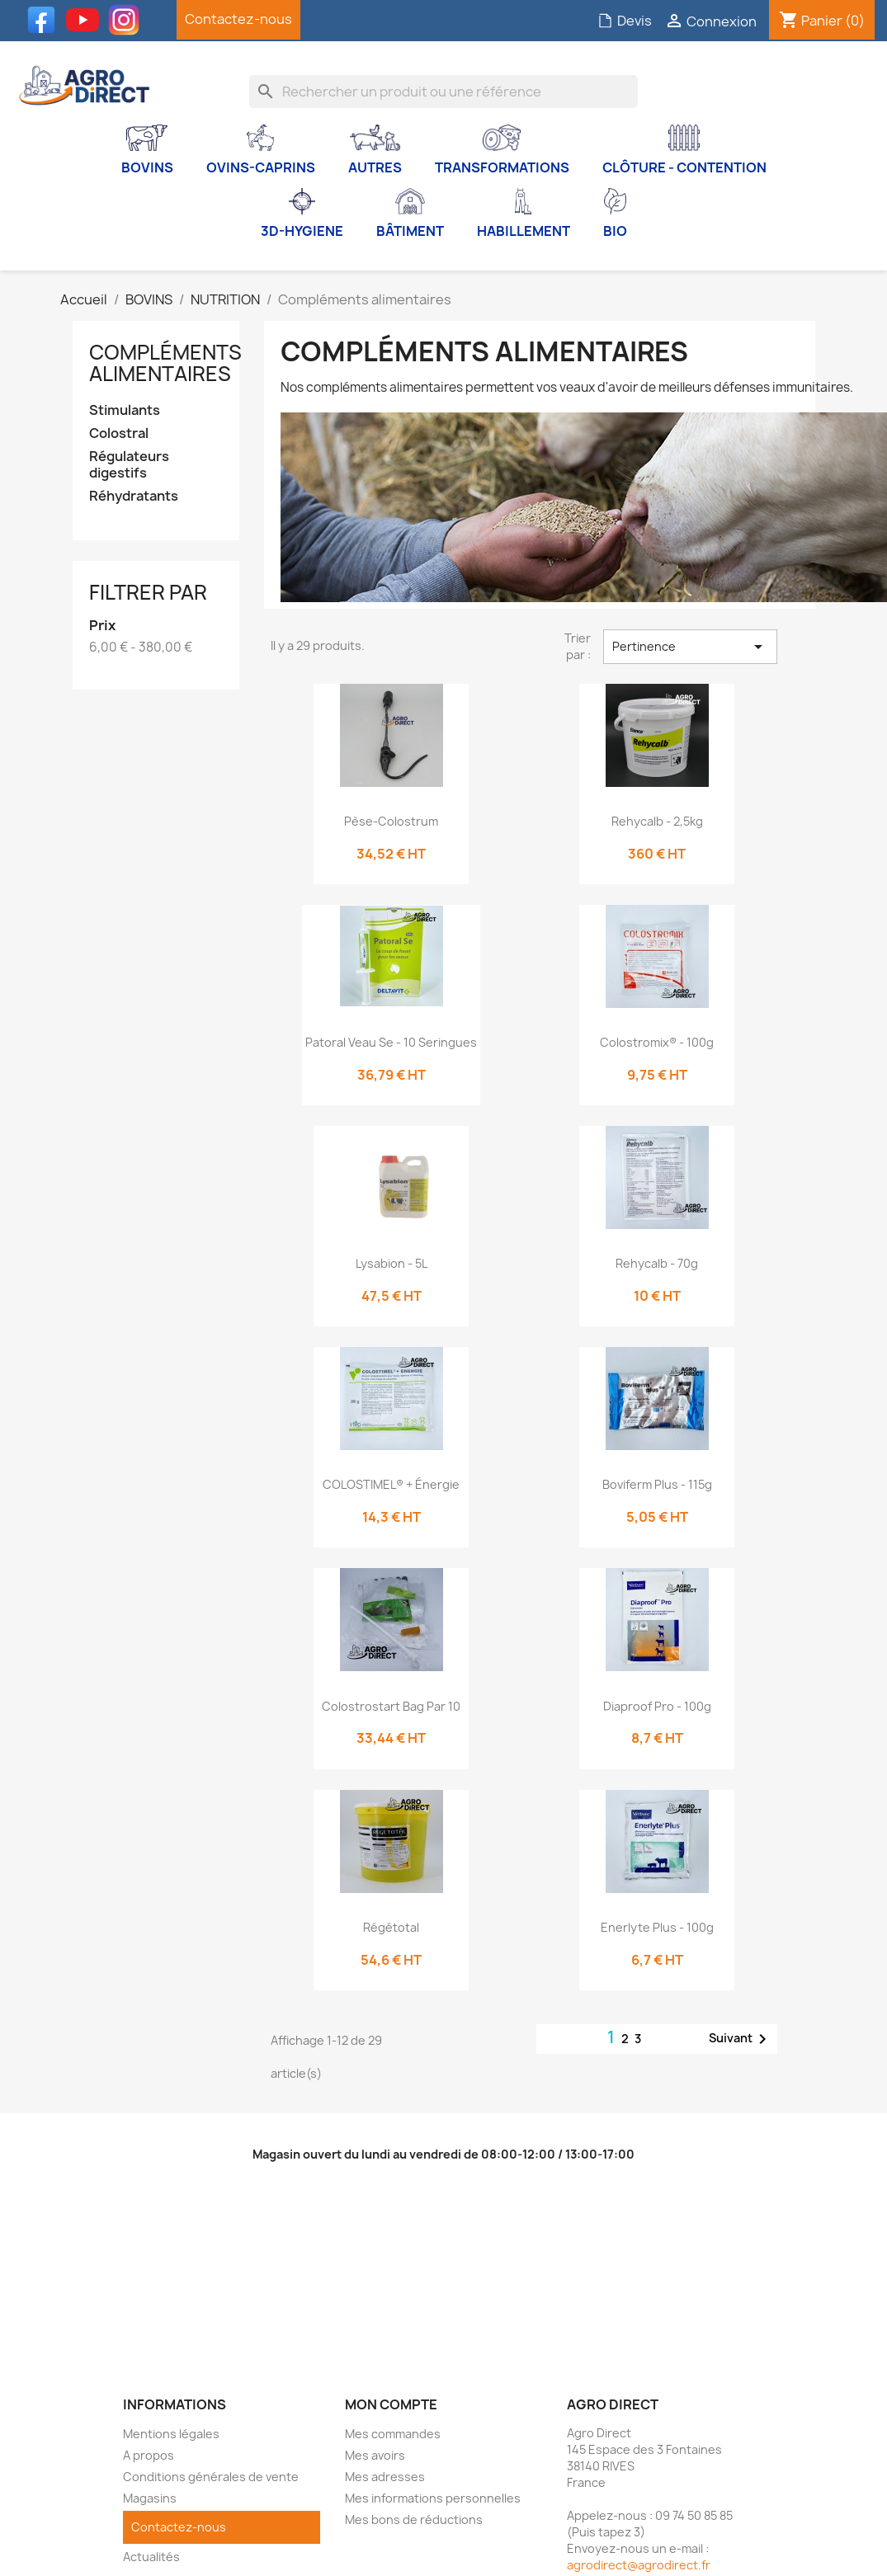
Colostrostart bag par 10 (391, 1706)
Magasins (150, 2498)
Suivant (740, 2039)
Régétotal (391, 1927)
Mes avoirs (375, 2455)
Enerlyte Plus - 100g (657, 1927)
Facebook (45, 19)
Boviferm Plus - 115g (657, 1484)
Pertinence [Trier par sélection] (690, 647)
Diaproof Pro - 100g (657, 1706)
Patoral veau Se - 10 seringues (391, 1042)
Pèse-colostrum (391, 821)
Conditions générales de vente (211, 2476)
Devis (624, 21)
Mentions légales (171, 2434)
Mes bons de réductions (414, 2519)
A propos (148, 2455)
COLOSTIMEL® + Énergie (391, 1484)
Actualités (151, 2556)
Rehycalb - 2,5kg (657, 821)
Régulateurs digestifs (129, 465)
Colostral (119, 433)
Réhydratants (133, 496)
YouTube (86, 19)
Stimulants (124, 410)
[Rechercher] (443, 91)
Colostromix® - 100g (657, 1042)
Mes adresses (385, 2476)
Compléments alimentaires (165, 363)
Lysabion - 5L (391, 1263)
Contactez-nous (238, 19)
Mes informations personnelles (433, 2498)
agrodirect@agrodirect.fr (638, 2565)
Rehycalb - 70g (657, 1263)
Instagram (128, 19)
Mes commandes (393, 2434)
